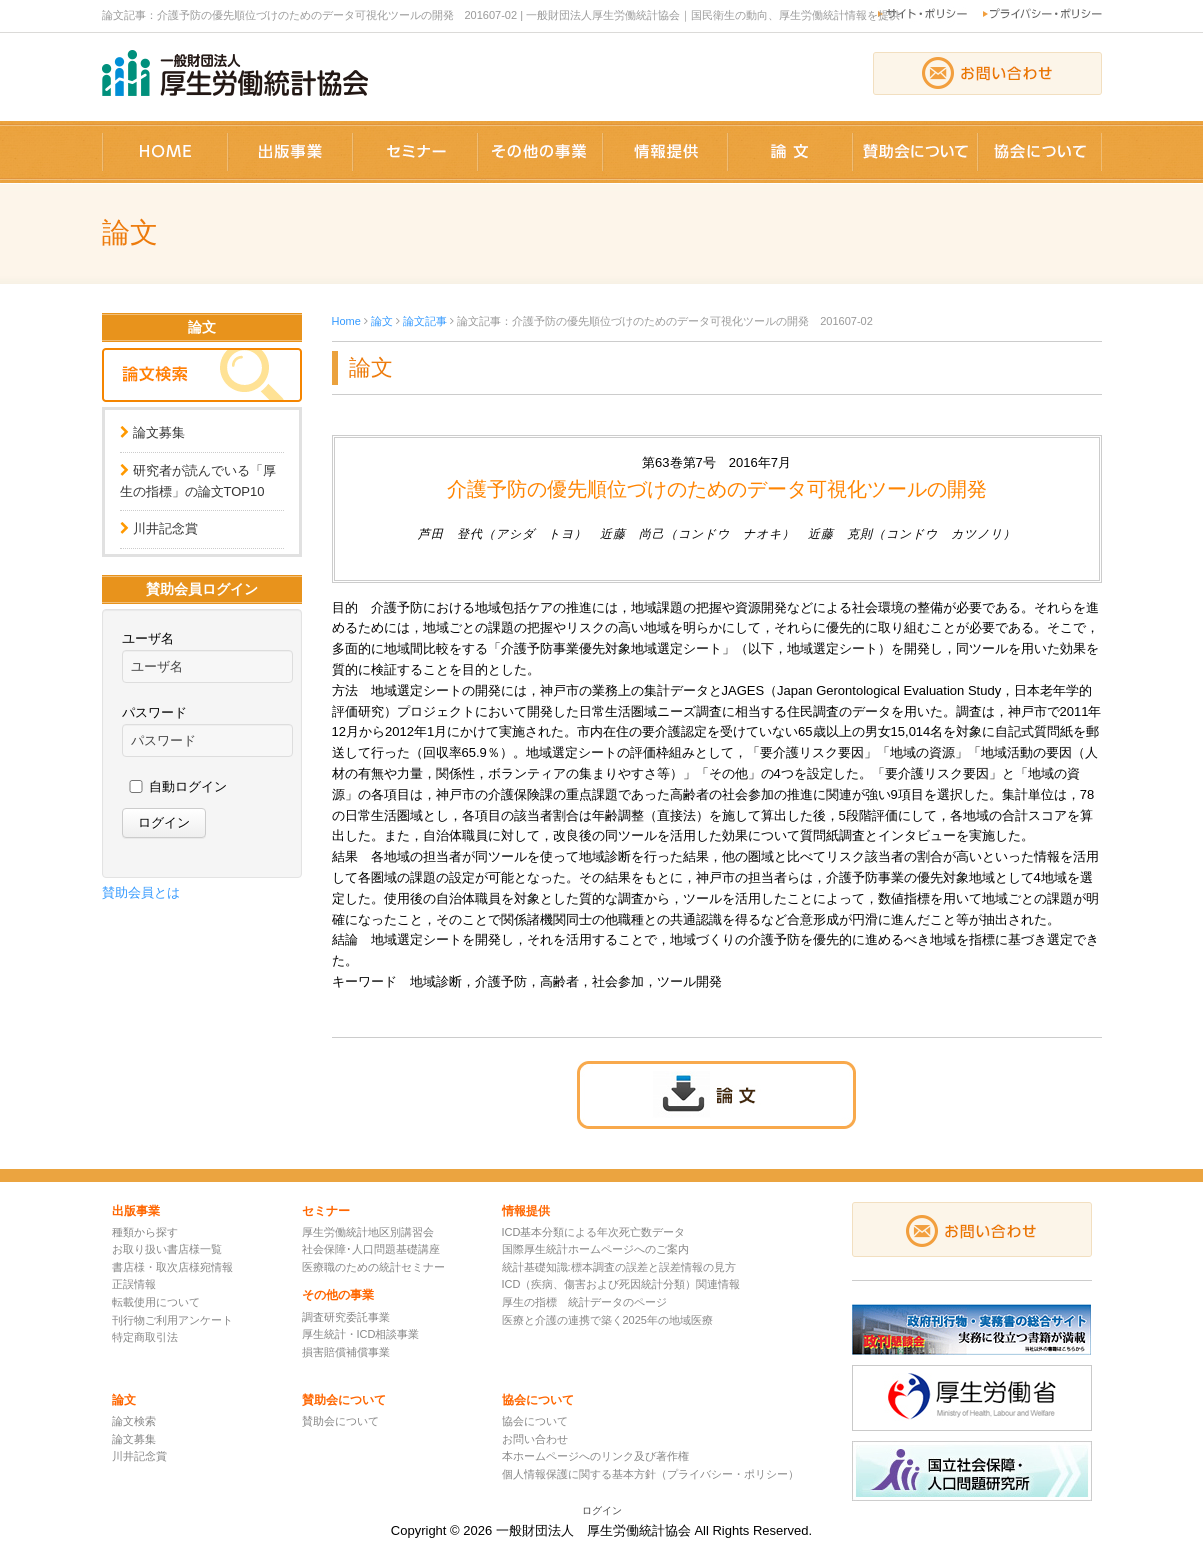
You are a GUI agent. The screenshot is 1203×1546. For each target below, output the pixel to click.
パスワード (154, 712)
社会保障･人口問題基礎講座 (371, 1249)
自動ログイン (188, 786)
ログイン (602, 1510)
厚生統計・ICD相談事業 (361, 1334)
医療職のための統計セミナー (373, 1267)
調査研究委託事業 (346, 1317)
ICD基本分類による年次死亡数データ (594, 1232)
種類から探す (145, 1232)
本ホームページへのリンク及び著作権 (595, 1456)
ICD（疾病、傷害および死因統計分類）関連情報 (621, 1284)
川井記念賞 (165, 528)
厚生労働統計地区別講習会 (368, 1232)
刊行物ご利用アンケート (172, 1320)
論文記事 (425, 321)
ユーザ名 (148, 638)
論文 (382, 321)
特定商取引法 (145, 1337)
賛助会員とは (141, 892)
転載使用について (156, 1302)
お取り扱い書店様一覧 (167, 1249)
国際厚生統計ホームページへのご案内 (595, 1249)
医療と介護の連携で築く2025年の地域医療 (607, 1320)
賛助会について (340, 1421)
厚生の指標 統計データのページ (584, 1302)
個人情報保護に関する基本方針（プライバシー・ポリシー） (650, 1474)
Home (346, 321)
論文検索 (134, 1421)
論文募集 (159, 432)
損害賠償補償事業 (346, 1352)
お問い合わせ (535, 1439)
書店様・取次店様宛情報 (172, 1267)
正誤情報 (134, 1284)
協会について (535, 1421)
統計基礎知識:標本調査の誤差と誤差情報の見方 (619, 1267)
